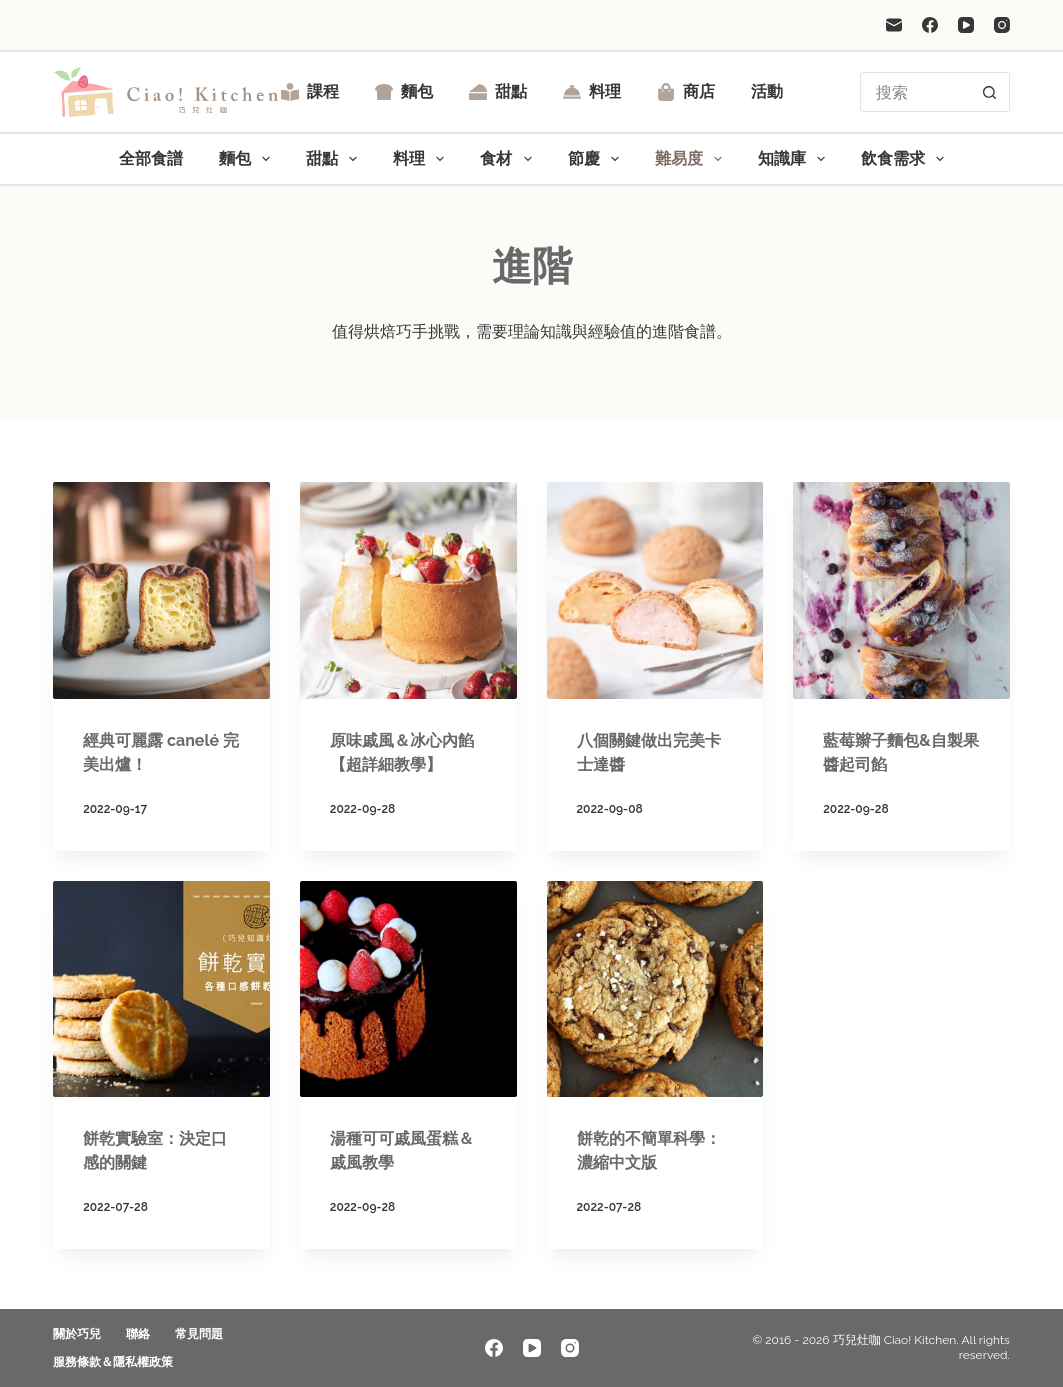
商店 (686, 91)
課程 (310, 91)
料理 (592, 91)
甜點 (498, 91)
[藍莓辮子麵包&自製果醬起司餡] (901, 590)
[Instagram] (1002, 25)
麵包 (404, 91)
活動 (767, 91)
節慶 (597, 159)
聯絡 (138, 1334)
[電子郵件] (894, 25)
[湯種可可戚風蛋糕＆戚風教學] (408, 989)
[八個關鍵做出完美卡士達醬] (655, 590)
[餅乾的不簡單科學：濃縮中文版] (655, 989)
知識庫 (795, 159)
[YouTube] (966, 25)
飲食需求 (906, 159)
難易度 (692, 159)
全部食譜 (151, 158)
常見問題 (199, 1334)
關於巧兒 (77, 1334)
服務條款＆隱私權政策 (113, 1362)
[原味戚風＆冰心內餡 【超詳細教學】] (408, 590)
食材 (509, 159)
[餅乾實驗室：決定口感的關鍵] (161, 989)
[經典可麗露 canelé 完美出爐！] (161, 590)
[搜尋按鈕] (990, 92)
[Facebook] (930, 25)
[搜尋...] (915, 92)
